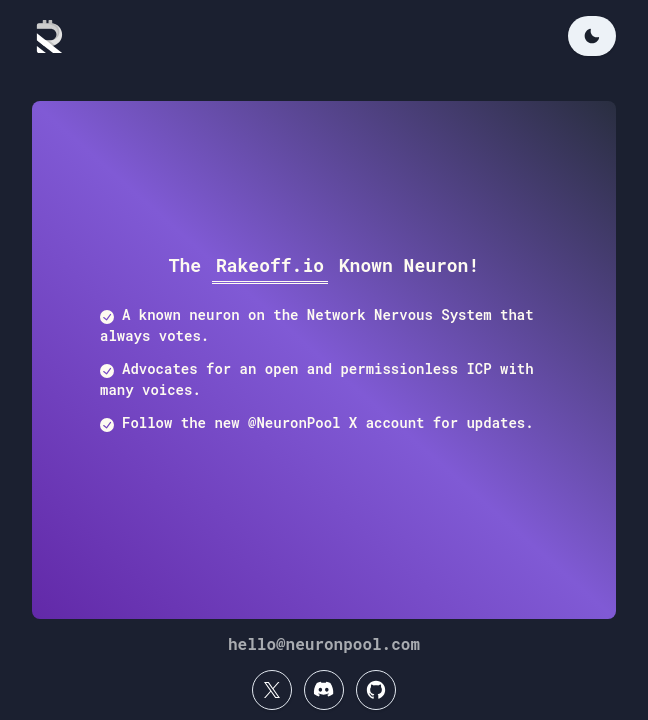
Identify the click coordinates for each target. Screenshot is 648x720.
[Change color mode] (592, 36)
